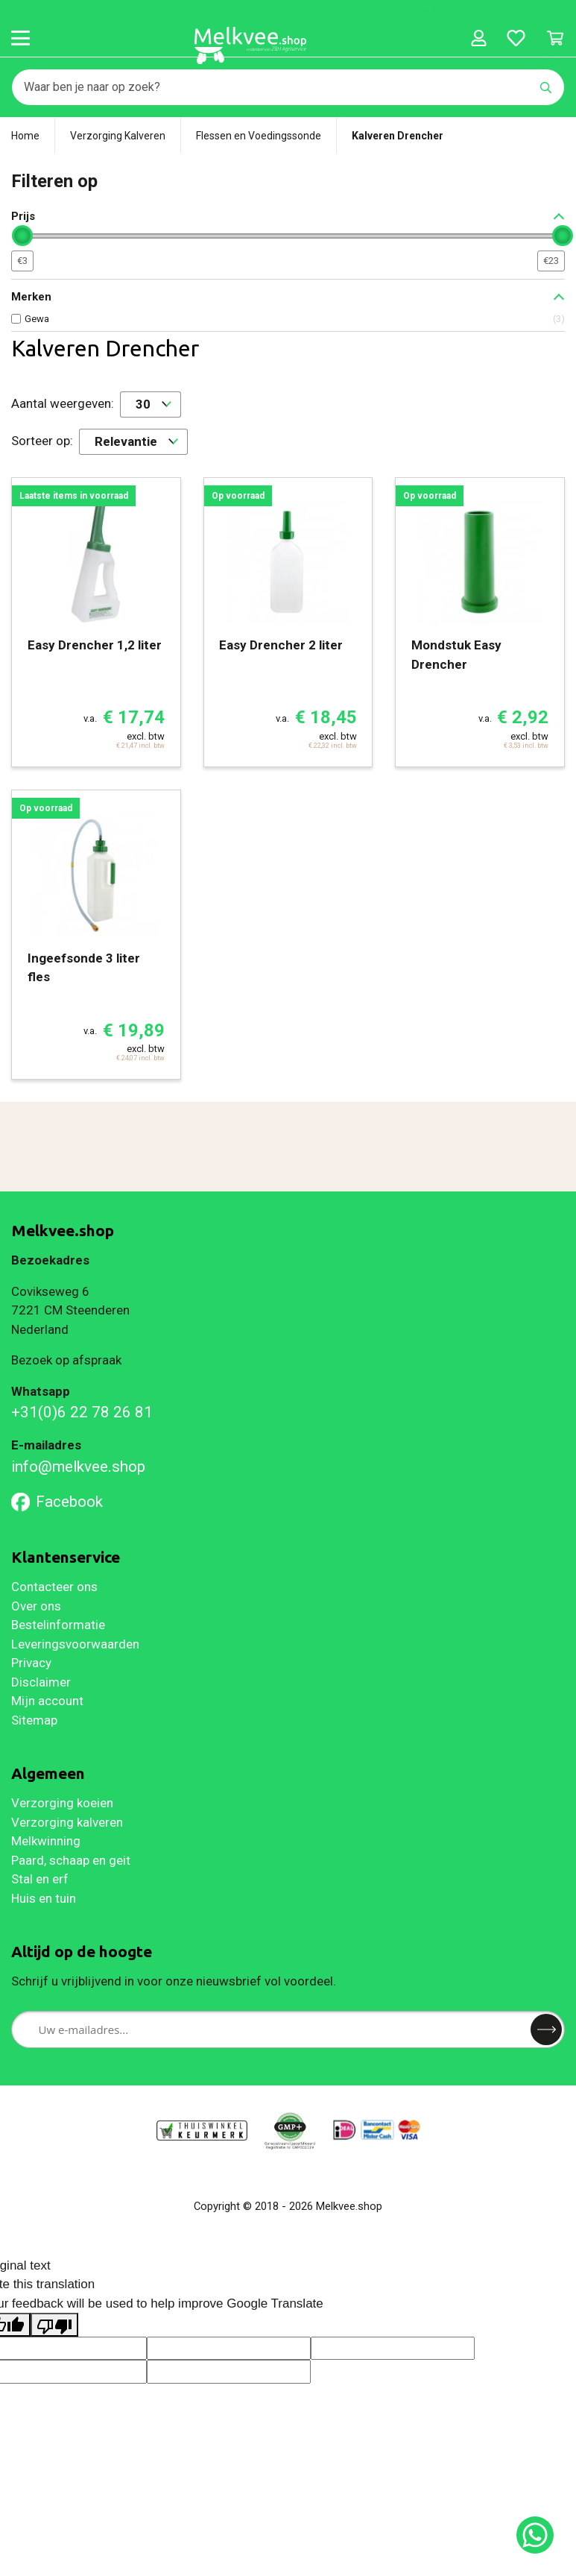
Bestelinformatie (345, 9)
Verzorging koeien (62, 1802)
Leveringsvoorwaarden (75, 1644)
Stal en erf (40, 1878)
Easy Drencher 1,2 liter (95, 644)
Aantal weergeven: (62, 403)
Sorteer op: (42, 440)
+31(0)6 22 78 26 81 (82, 1412)
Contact (521, 9)
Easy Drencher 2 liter (281, 644)
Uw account (444, 9)
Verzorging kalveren (67, 1822)
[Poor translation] (54, 2325)
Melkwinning (45, 1840)
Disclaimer (41, 1682)
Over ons (36, 1606)
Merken (256, 9)
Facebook (57, 1502)
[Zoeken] (269, 87)
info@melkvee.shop (78, 1467)
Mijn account (47, 1700)
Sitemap (34, 1720)
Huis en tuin (43, 1898)
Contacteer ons (54, 1586)
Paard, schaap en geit (70, 1860)
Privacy (31, 1662)
